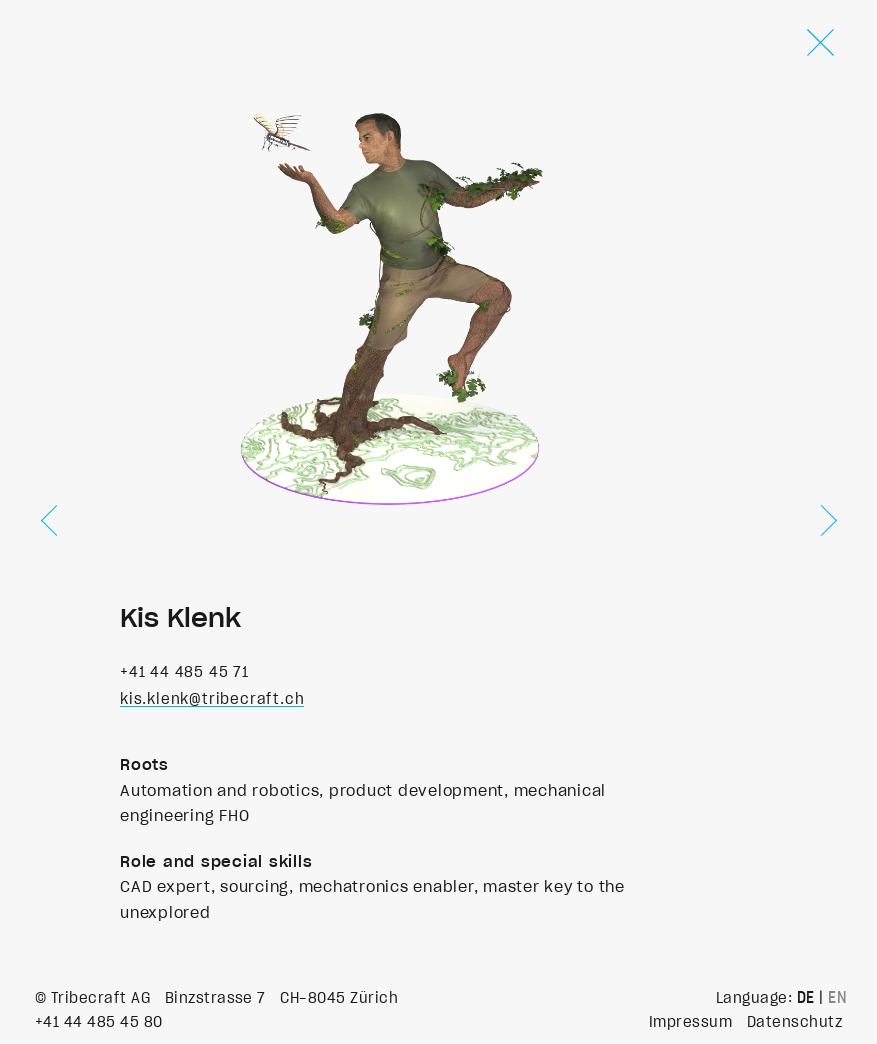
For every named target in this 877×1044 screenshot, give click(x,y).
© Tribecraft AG (92, 998)
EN (837, 998)
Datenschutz (794, 1022)
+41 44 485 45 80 (99, 1022)
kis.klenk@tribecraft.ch (212, 699)
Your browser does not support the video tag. (398, 278)
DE (806, 998)
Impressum (690, 1022)
